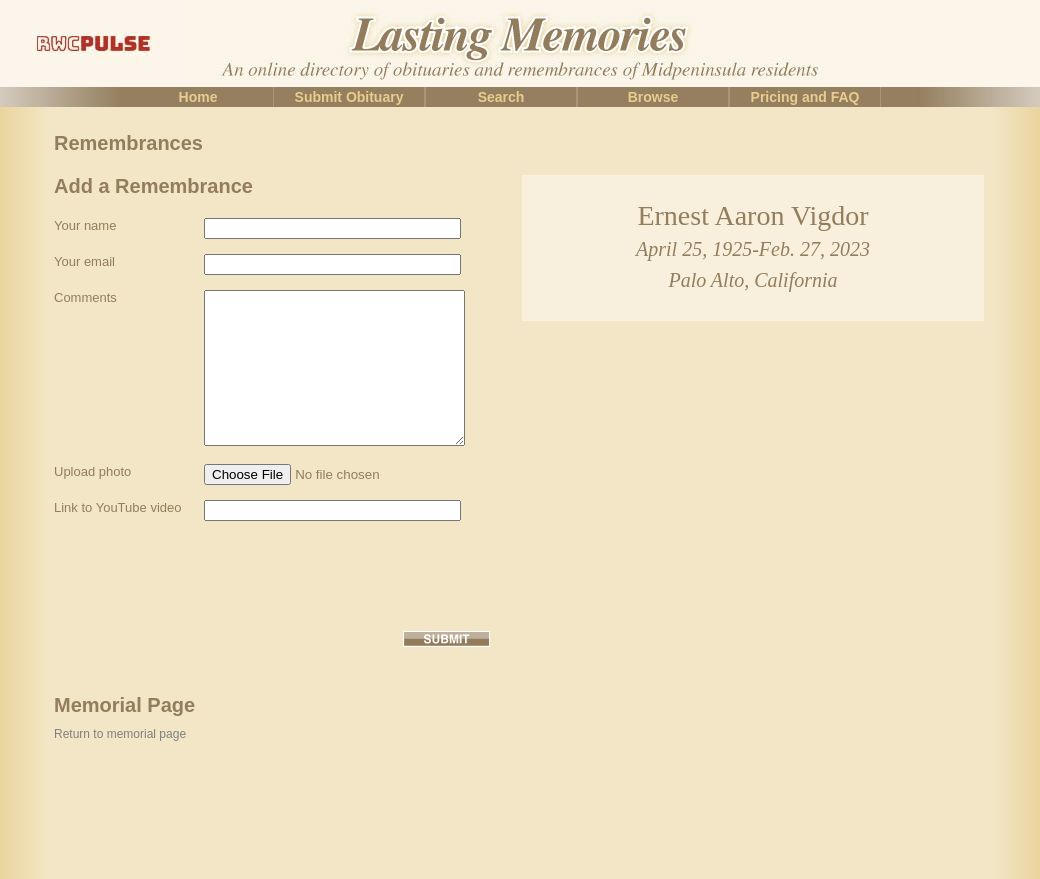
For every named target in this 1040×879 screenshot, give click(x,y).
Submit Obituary (349, 97)
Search (501, 97)
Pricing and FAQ (805, 97)
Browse (653, 97)
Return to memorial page (120, 794)
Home (198, 97)
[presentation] (206, 635)
